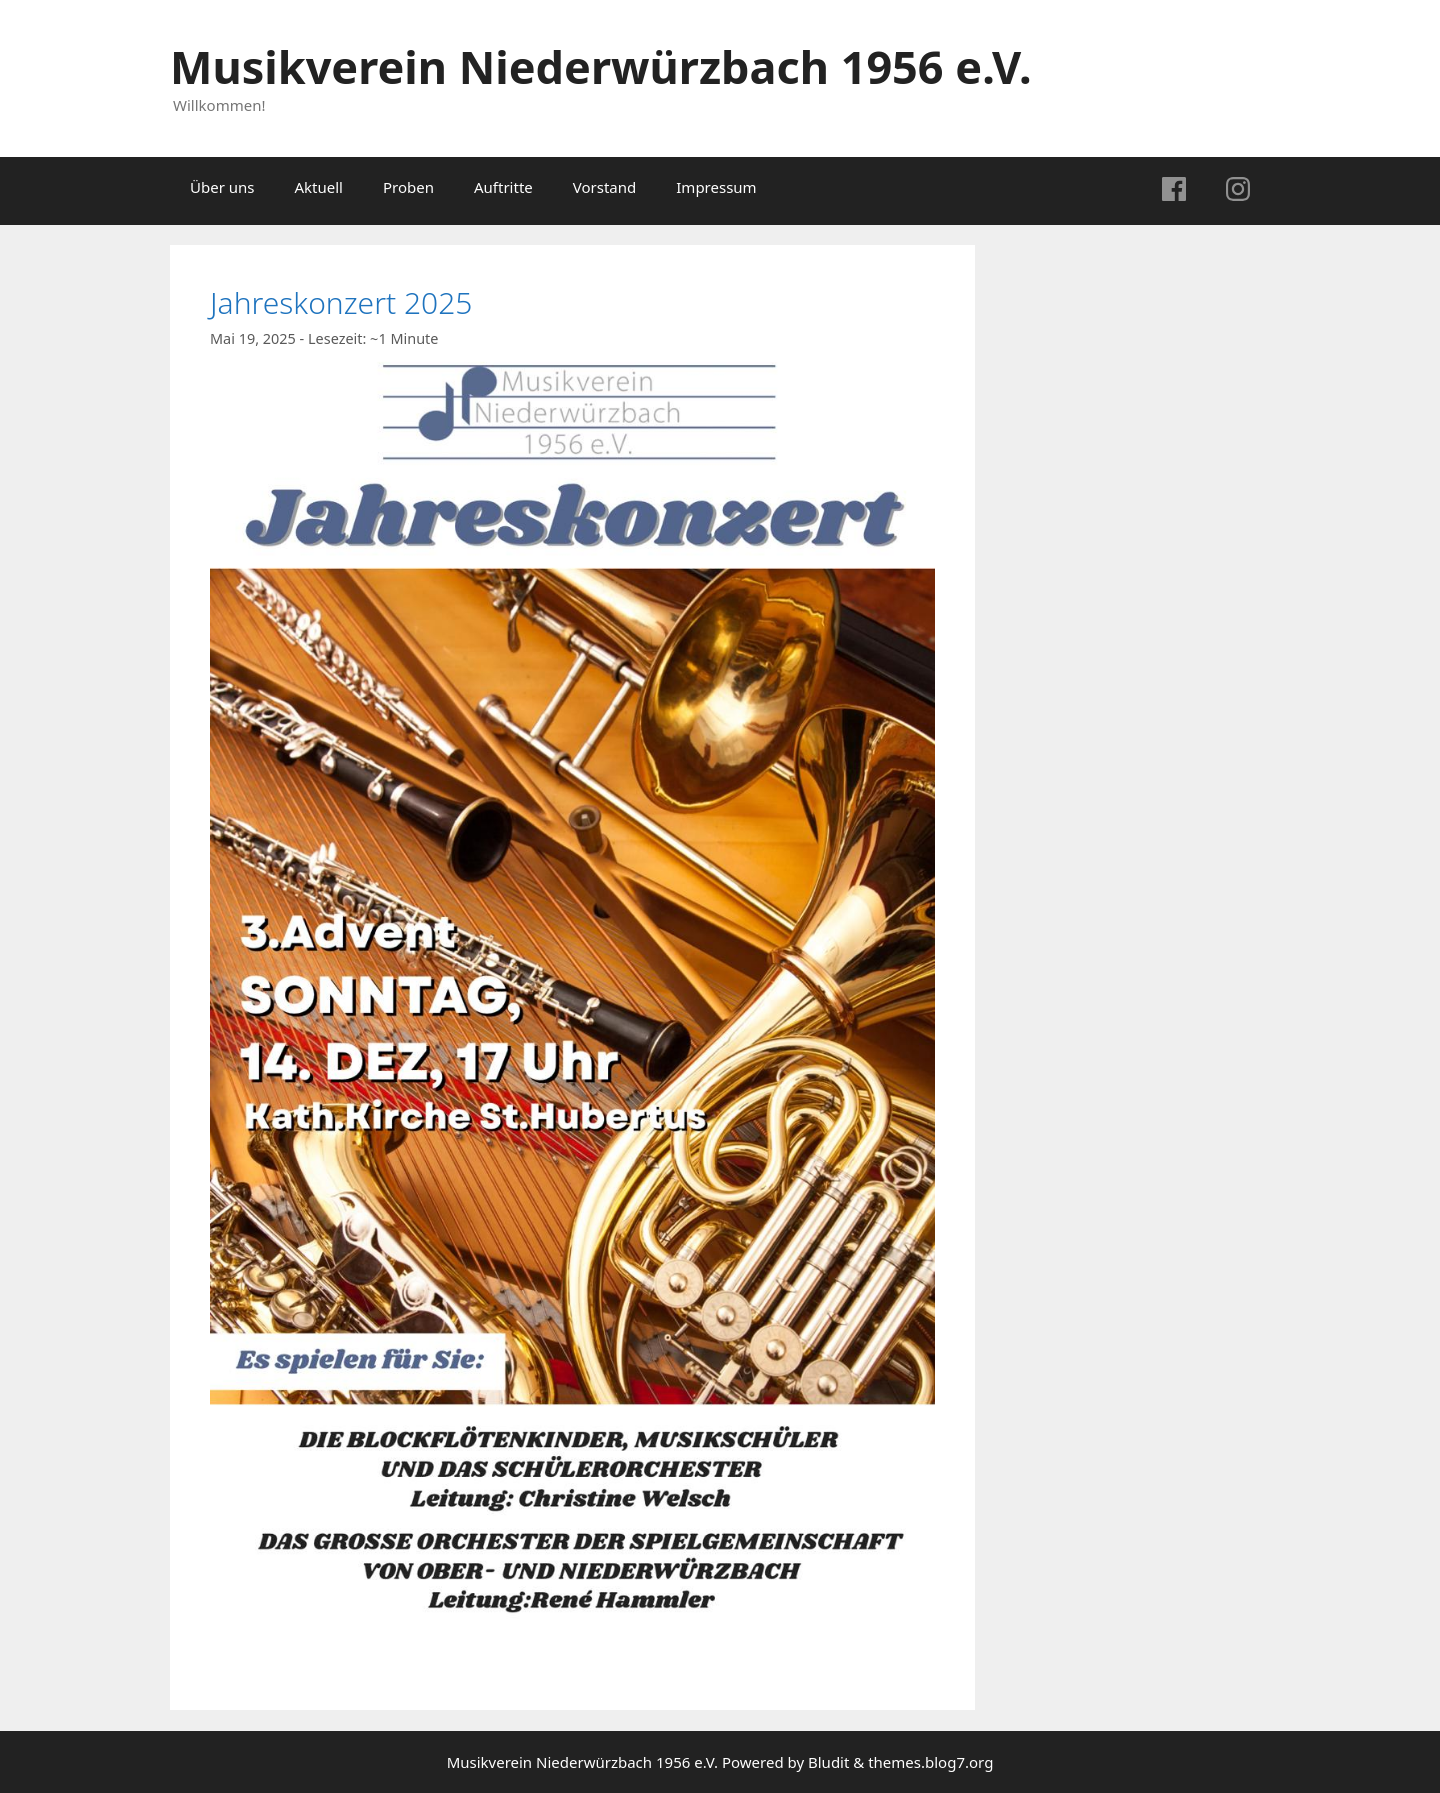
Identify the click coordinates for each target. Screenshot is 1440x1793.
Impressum (716, 187)
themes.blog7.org (930, 1762)
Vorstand (604, 187)
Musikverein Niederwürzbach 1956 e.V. (601, 66)
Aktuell (318, 187)
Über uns (222, 187)
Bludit (828, 1762)
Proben (408, 187)
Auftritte (503, 187)
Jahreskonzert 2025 (341, 302)
